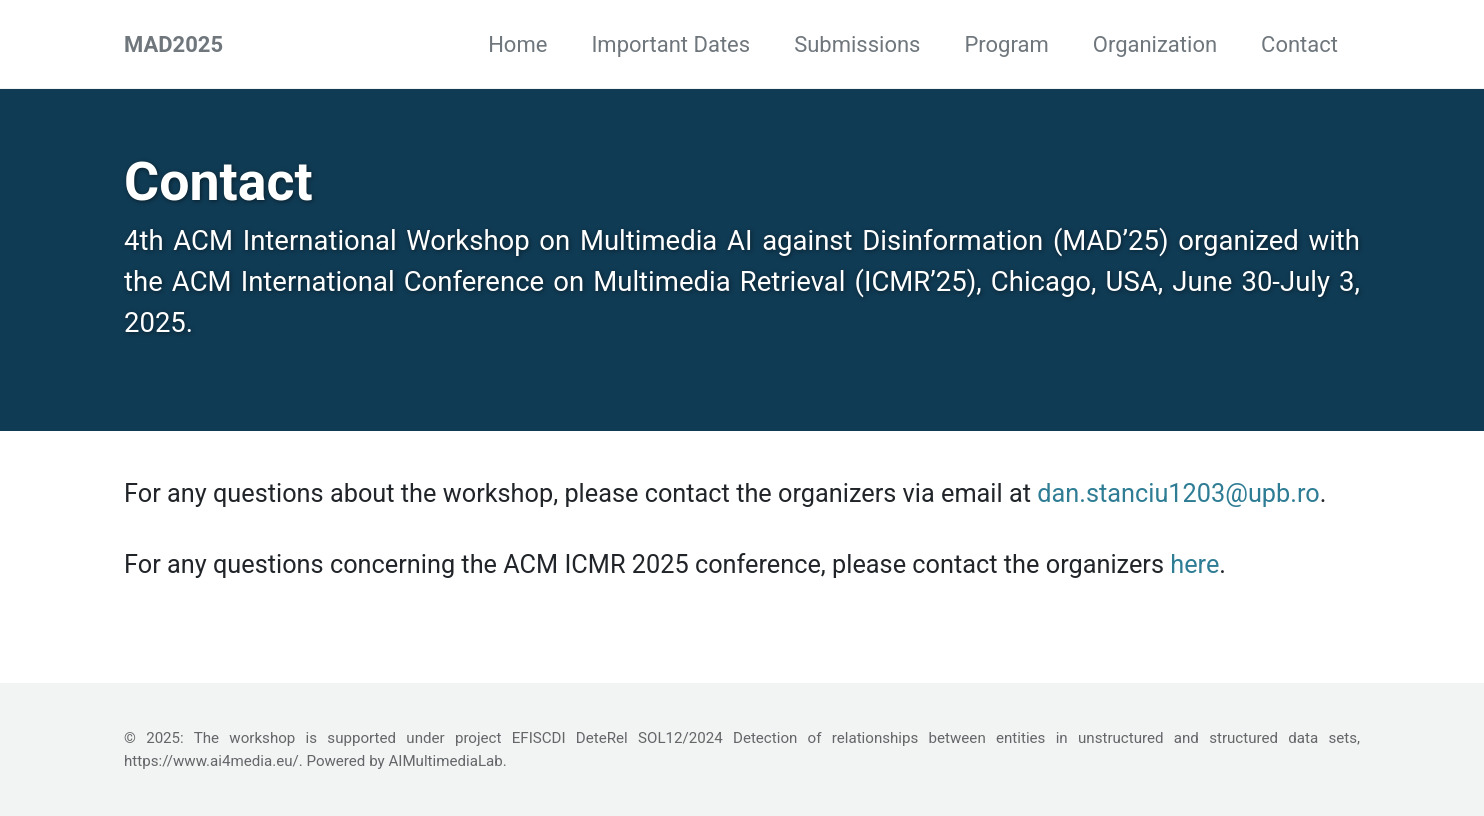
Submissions (857, 44)
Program (1006, 44)
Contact (1299, 44)
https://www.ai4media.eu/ (211, 761)
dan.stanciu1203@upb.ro (1178, 493)
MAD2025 (173, 44)
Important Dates (670, 44)
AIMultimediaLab (445, 761)
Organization (1155, 44)
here (1194, 564)
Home (517, 44)
